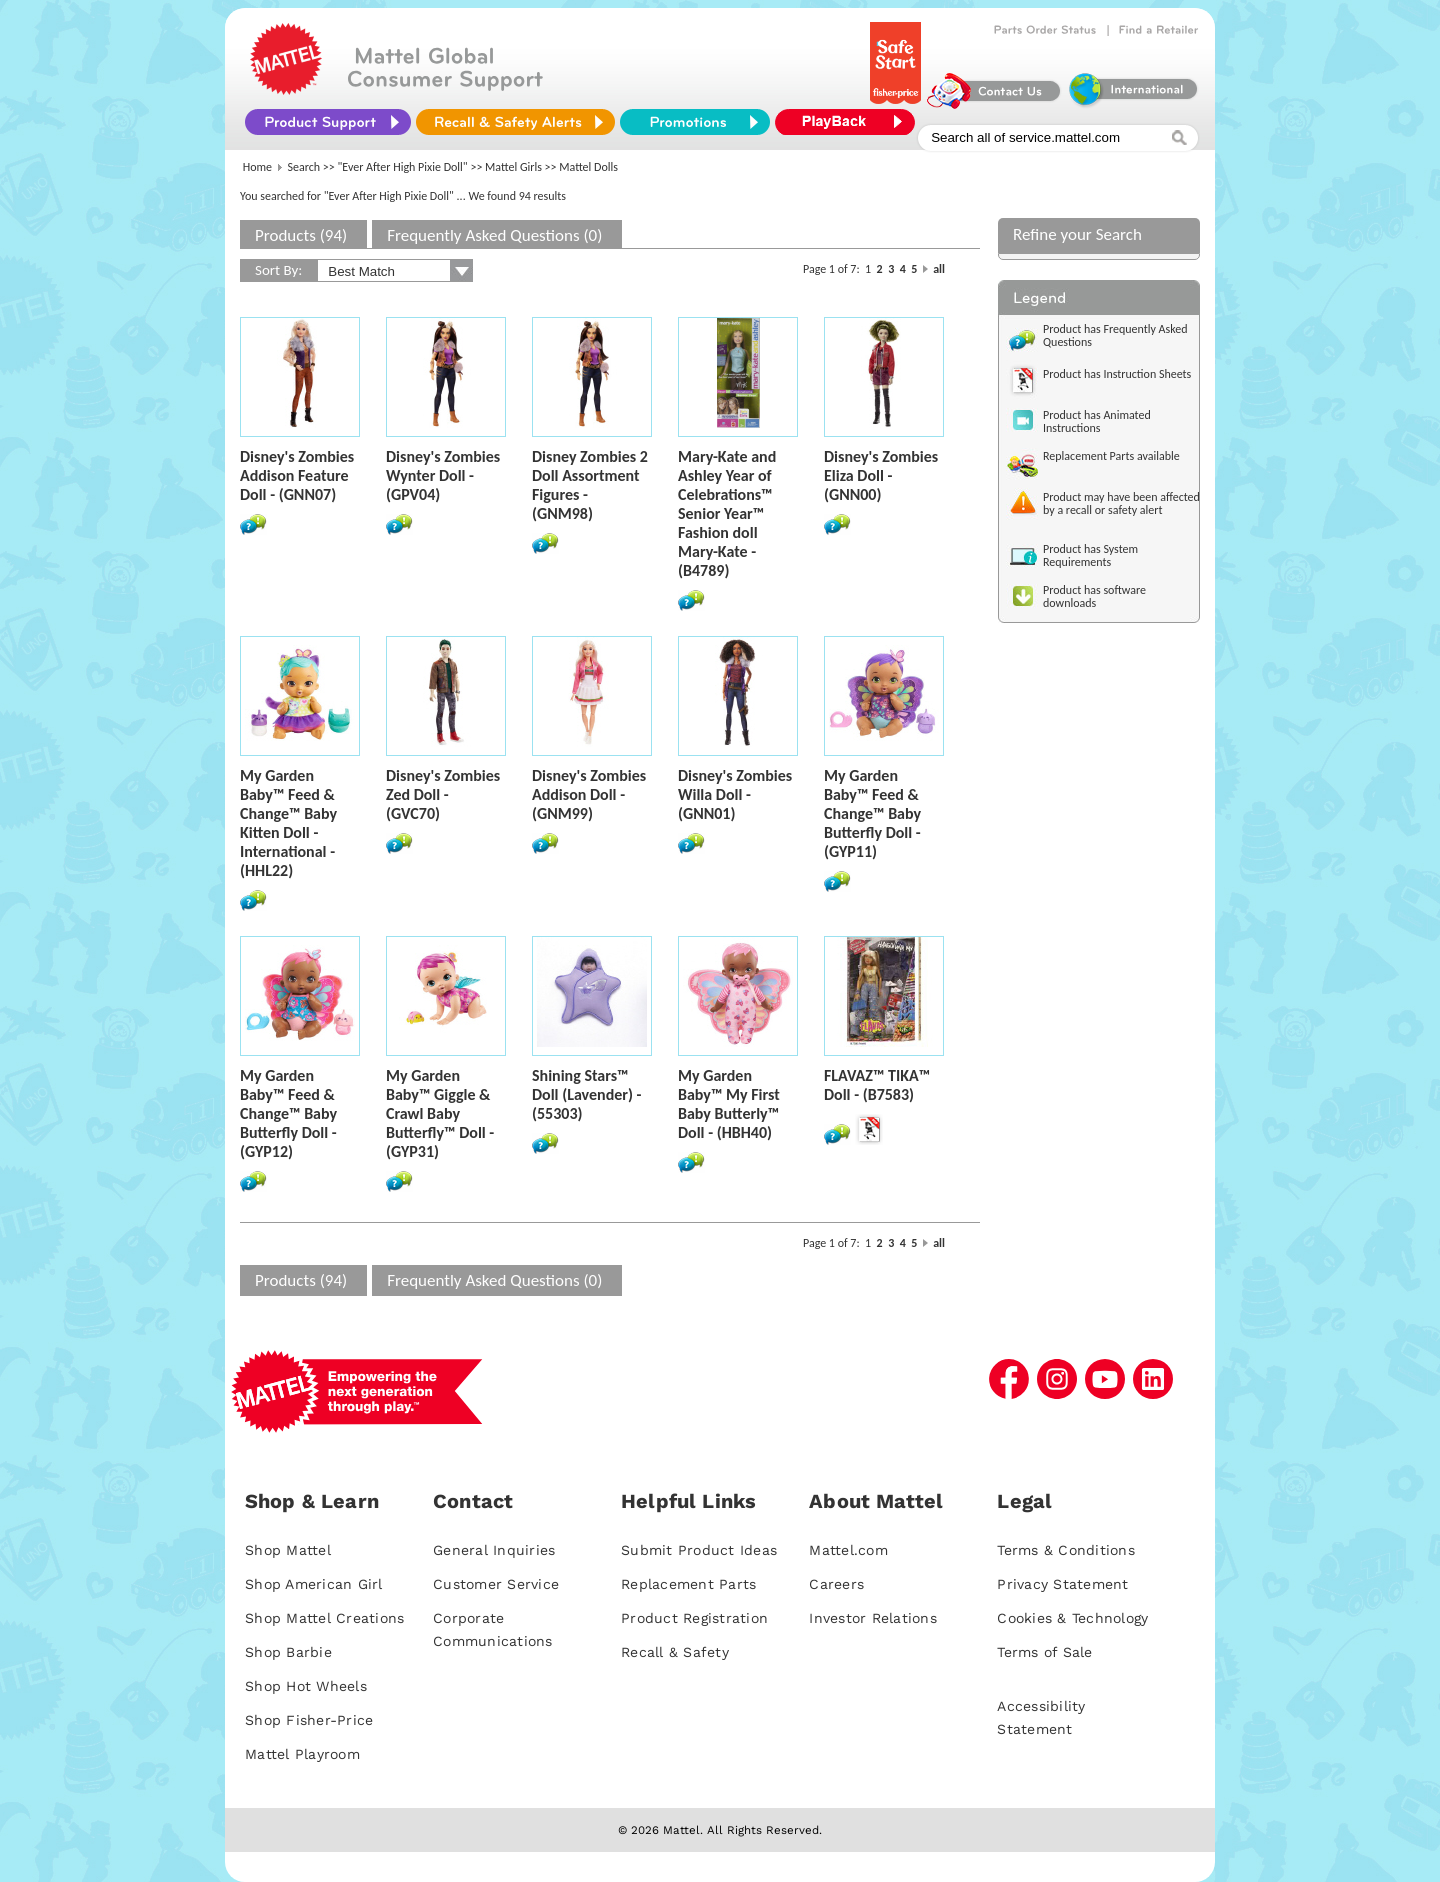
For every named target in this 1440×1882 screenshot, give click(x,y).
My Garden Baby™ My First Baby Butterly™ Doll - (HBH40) (729, 1104)
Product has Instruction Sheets (1117, 374)
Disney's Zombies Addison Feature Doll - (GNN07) (297, 475)
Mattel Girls (513, 167)
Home (257, 167)
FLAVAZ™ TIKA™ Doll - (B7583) (877, 1085)
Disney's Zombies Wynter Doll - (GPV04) (443, 475)
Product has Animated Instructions (1097, 421)
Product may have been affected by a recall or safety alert (1121, 503)
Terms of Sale (1044, 1652)
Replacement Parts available (1111, 456)
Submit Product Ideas (699, 1550)
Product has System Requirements (1090, 555)
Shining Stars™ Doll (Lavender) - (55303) (586, 1094)
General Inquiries (494, 1550)
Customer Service (496, 1584)
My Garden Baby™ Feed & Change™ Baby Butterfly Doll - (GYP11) (872, 813)
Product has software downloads (1094, 596)
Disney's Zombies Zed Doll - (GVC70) (443, 794)
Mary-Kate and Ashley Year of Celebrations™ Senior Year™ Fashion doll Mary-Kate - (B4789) (727, 513)
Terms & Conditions (1066, 1550)
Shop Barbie (288, 1652)
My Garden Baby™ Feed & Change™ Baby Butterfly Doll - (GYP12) (288, 1113)
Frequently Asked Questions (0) (494, 235)
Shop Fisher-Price (309, 1720)
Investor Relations (873, 1618)
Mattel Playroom (302, 1754)
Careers (836, 1584)
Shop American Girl (314, 1584)
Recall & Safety (675, 1652)
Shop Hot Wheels (306, 1686)
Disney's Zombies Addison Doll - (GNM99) (589, 794)
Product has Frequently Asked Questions (1115, 335)
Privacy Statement (1062, 1584)
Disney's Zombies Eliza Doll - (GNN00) (881, 475)
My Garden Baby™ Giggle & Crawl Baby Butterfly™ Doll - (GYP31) (440, 1113)
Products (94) (301, 235)
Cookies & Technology (1072, 1618)
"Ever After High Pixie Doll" (403, 167)
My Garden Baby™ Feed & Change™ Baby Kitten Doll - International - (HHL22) (288, 823)
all (939, 269)
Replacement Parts (688, 1584)
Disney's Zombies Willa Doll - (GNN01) (735, 794)
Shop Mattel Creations (324, 1618)
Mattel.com (848, 1550)
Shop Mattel (288, 1550)
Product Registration (694, 1618)
